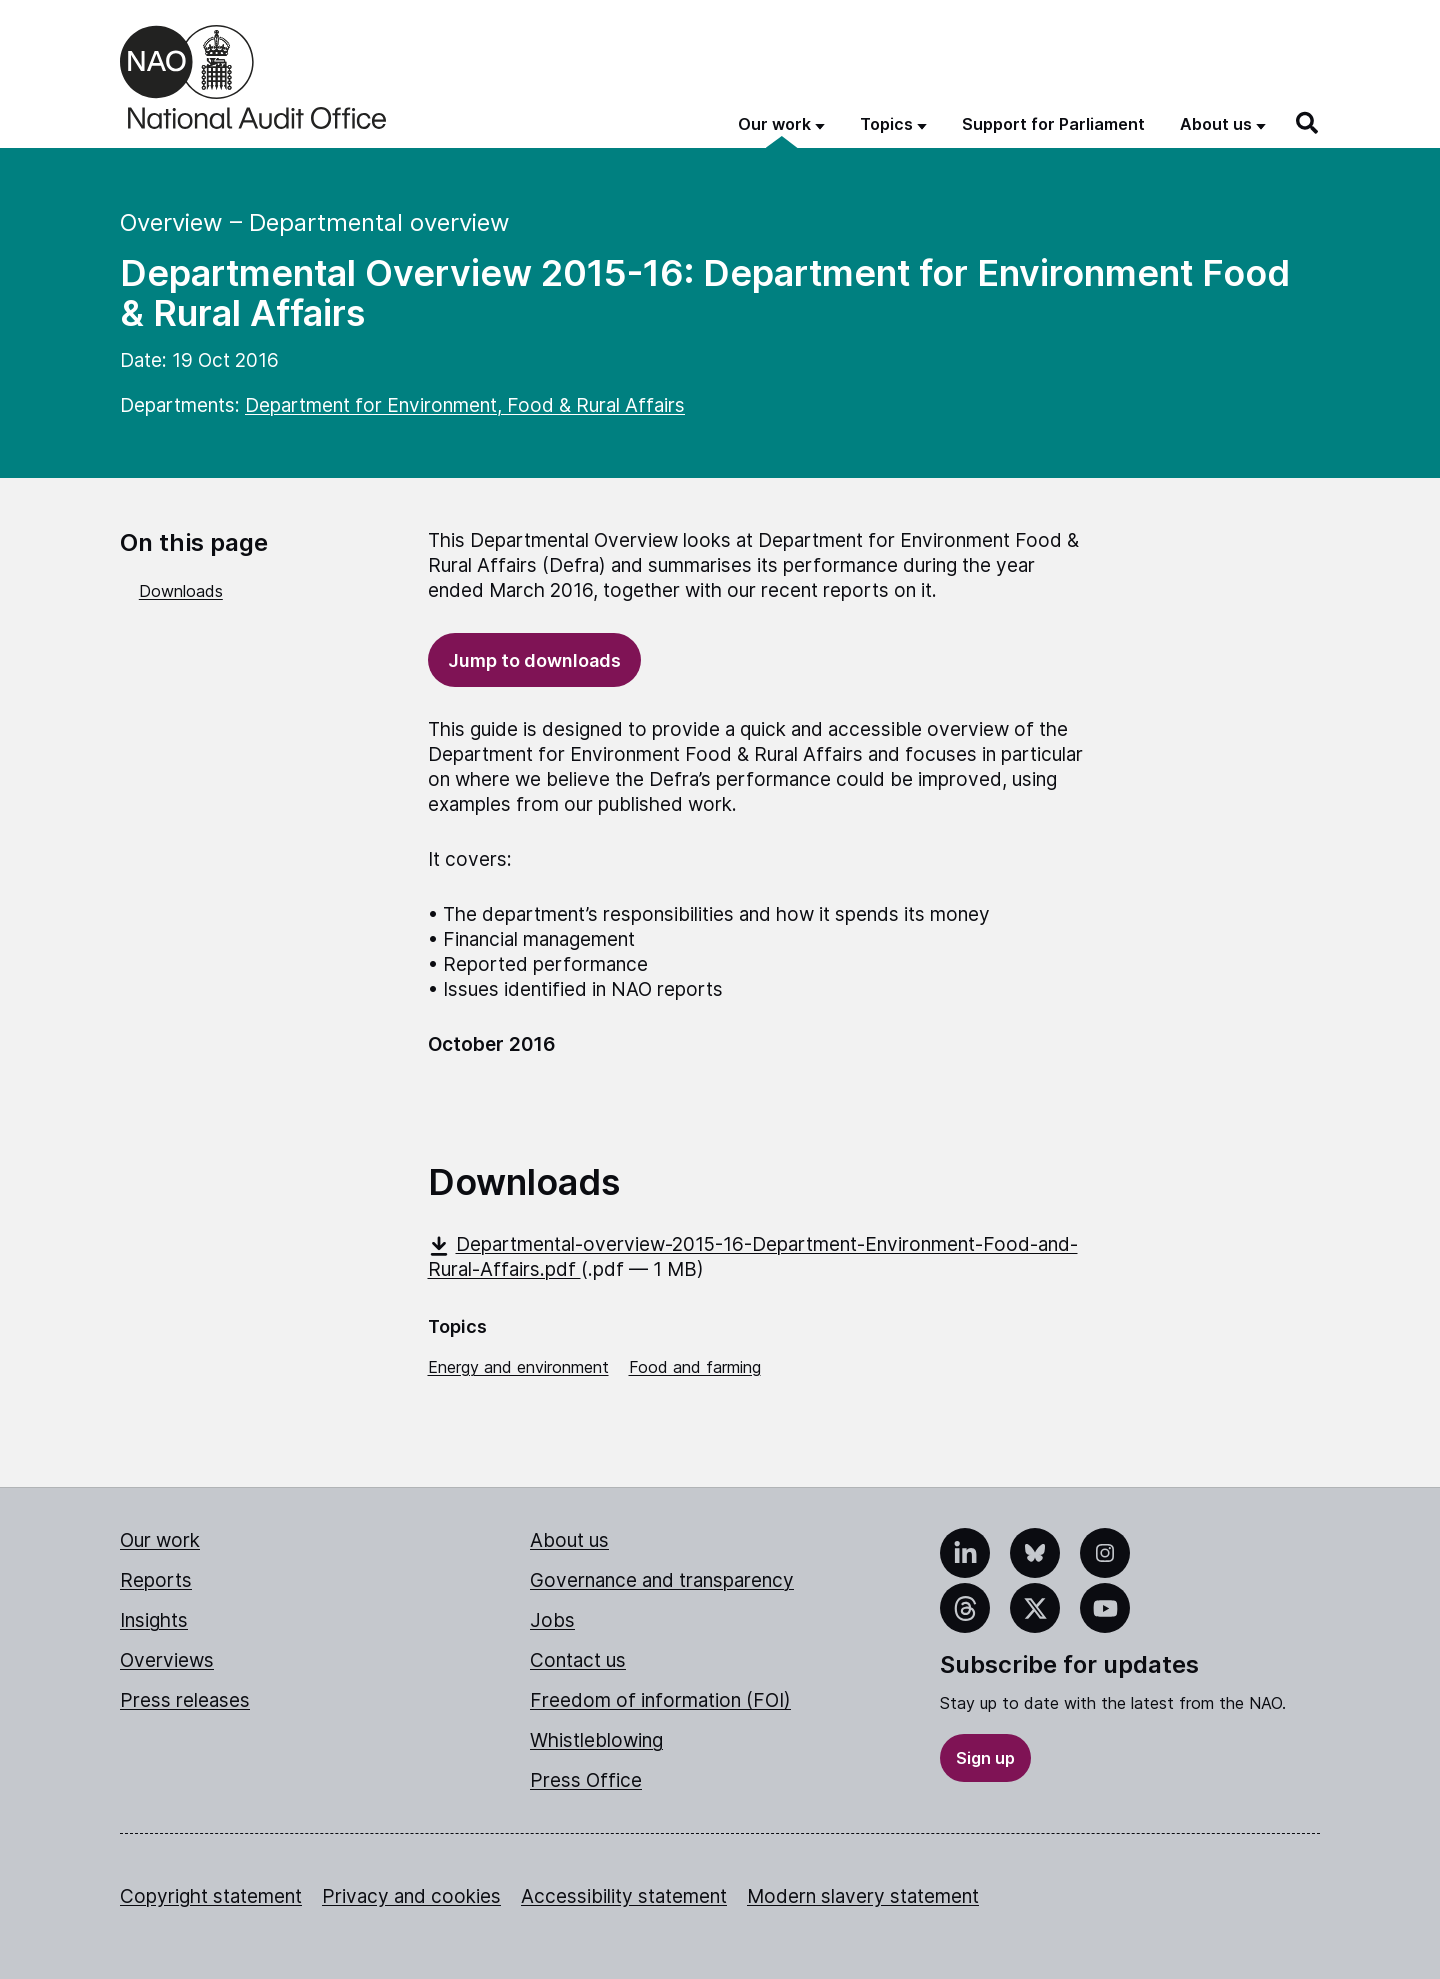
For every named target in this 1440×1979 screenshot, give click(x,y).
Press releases (185, 1700)
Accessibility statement (624, 1896)
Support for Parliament (1053, 124)
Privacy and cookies (411, 1896)
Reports (156, 1580)
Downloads (181, 591)
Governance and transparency (662, 1580)
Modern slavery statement (863, 1896)
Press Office (586, 1780)
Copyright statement (211, 1896)
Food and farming (695, 1367)
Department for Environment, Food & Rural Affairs (465, 405)
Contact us (578, 1660)
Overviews (167, 1660)
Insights (154, 1620)
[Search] (1308, 123)
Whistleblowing (596, 1740)
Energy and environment (518, 1367)
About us (569, 1540)
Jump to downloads (534, 660)
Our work (160, 1540)
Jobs (552, 1620)
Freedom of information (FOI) (660, 1700)
